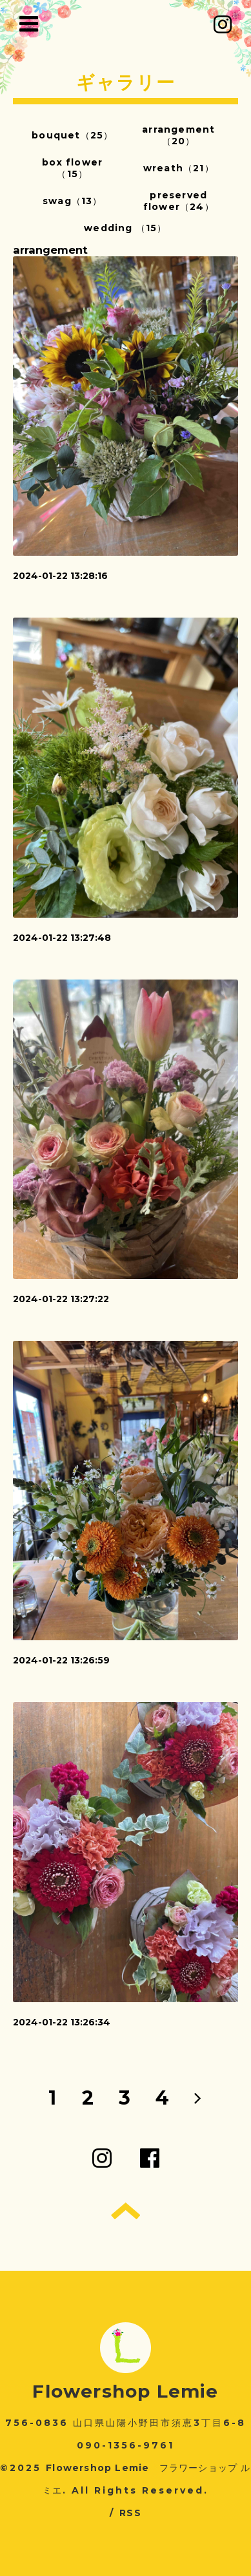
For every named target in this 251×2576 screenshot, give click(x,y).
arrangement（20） (178, 135)
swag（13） (73, 201)
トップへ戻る (125, 2210)
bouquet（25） (72, 135)
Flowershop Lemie (125, 2391)
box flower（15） (72, 168)
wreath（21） (178, 168)
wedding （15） (125, 228)
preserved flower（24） (178, 201)
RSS (130, 2513)
